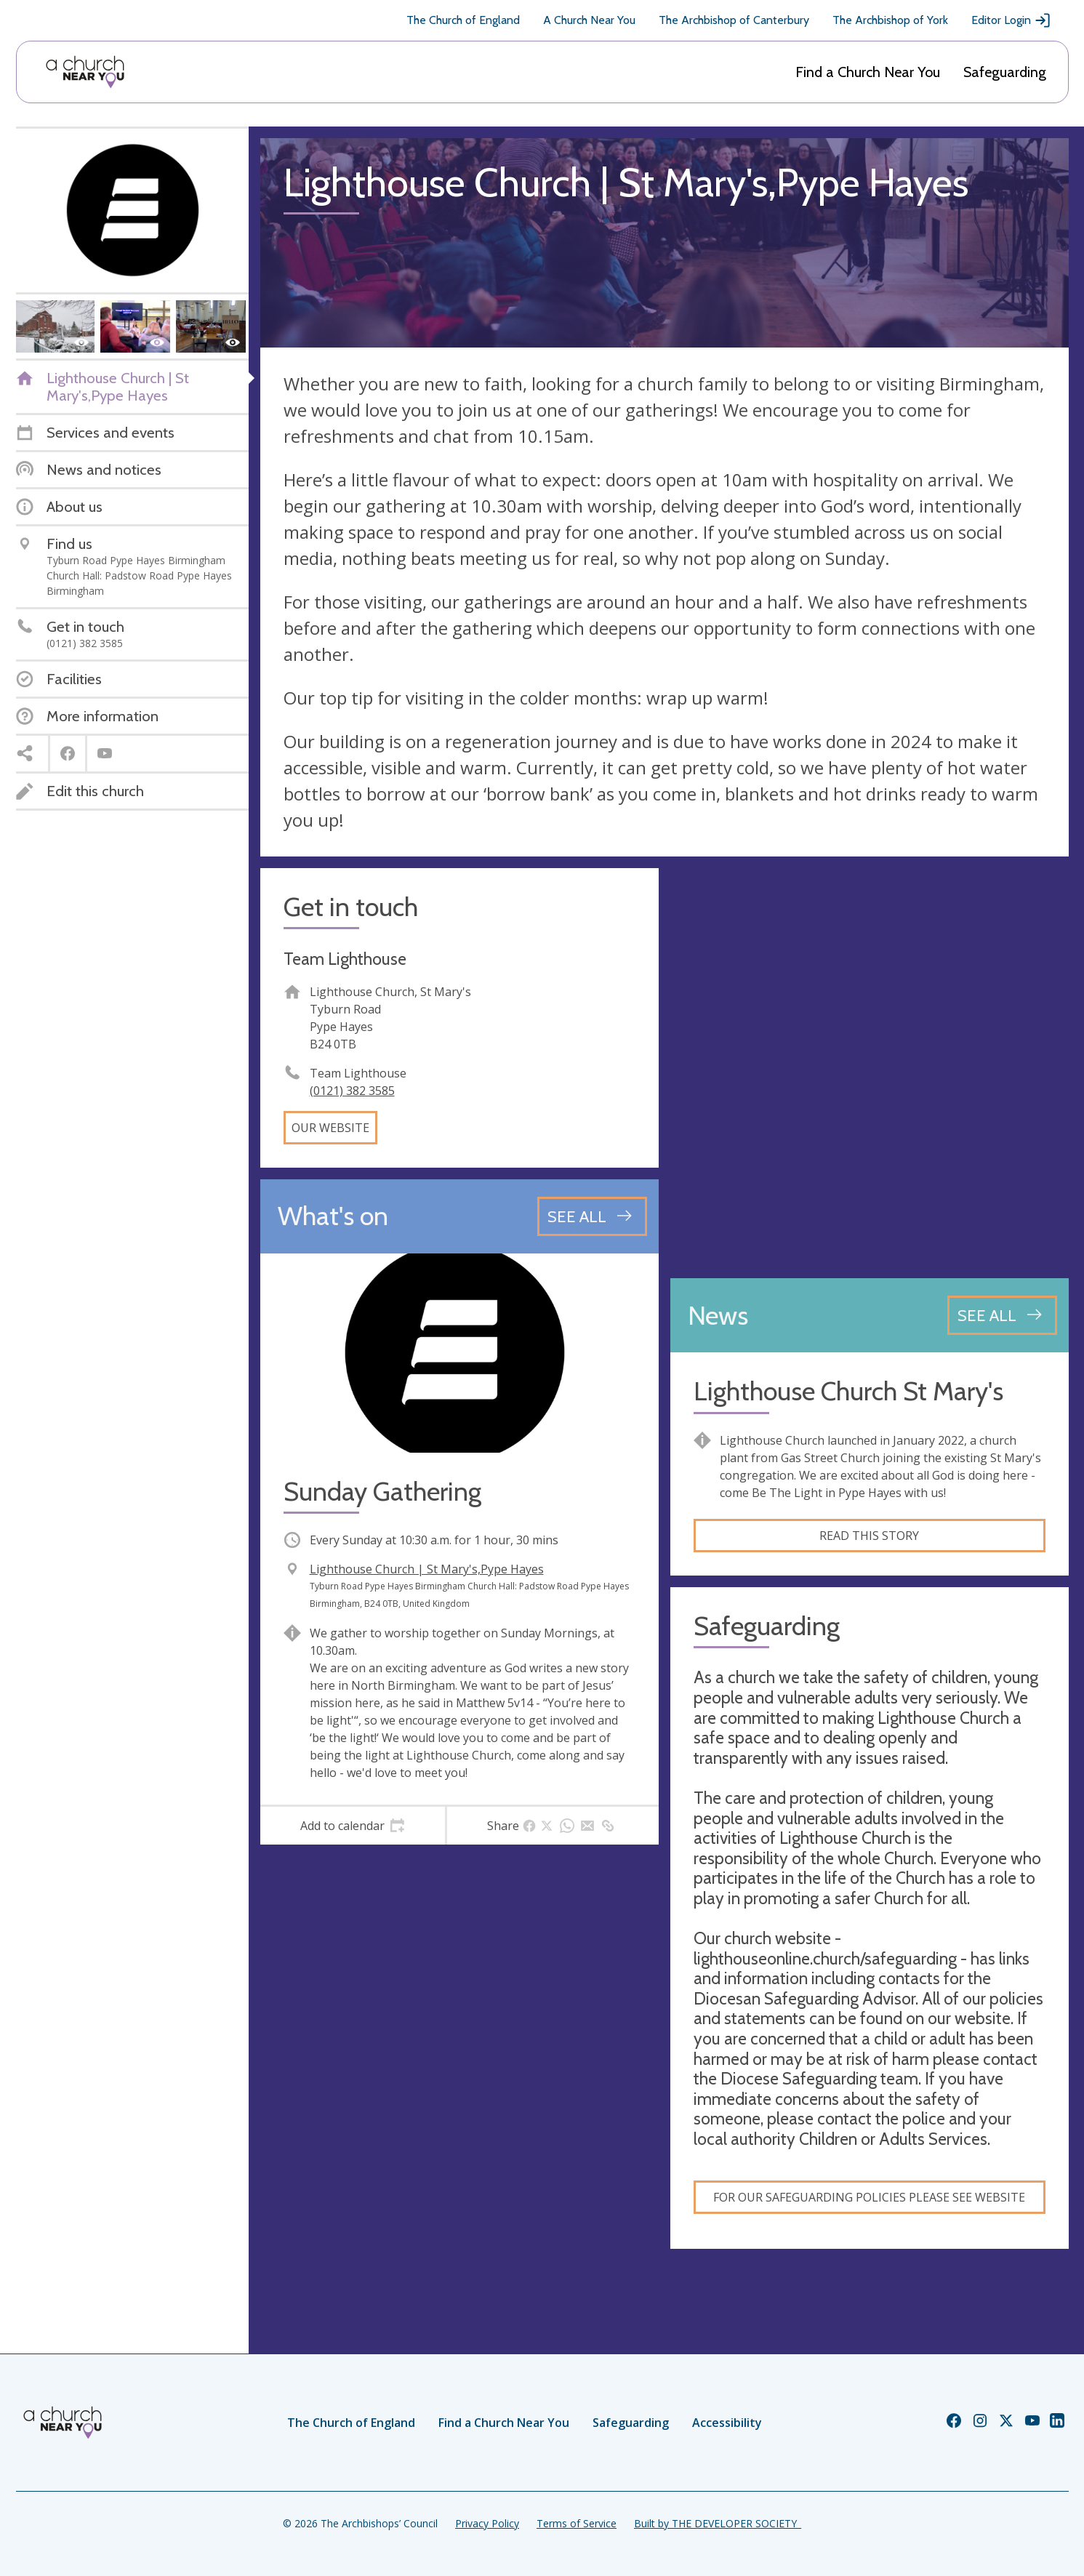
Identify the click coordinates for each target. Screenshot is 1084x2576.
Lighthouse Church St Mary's (848, 1391)
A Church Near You (589, 20)
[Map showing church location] (869, 1067)
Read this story (869, 1536)
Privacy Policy (487, 2523)
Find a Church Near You (867, 72)
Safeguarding (1004, 72)
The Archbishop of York (890, 20)
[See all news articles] (1002, 1315)
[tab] (353, 1826)
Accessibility (727, 2423)
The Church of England (463, 20)
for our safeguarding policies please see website (869, 2197)
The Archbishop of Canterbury (734, 20)
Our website (330, 1128)
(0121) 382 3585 (352, 1091)
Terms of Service (577, 2523)
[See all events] (592, 1216)
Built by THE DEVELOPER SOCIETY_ (717, 2523)
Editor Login (1011, 20)
